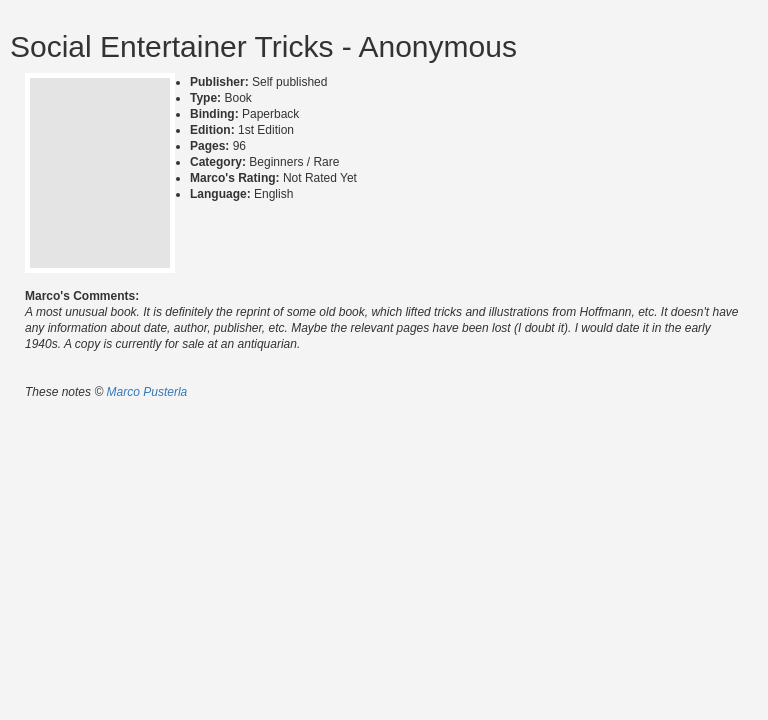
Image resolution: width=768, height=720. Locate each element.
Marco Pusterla (147, 392)
